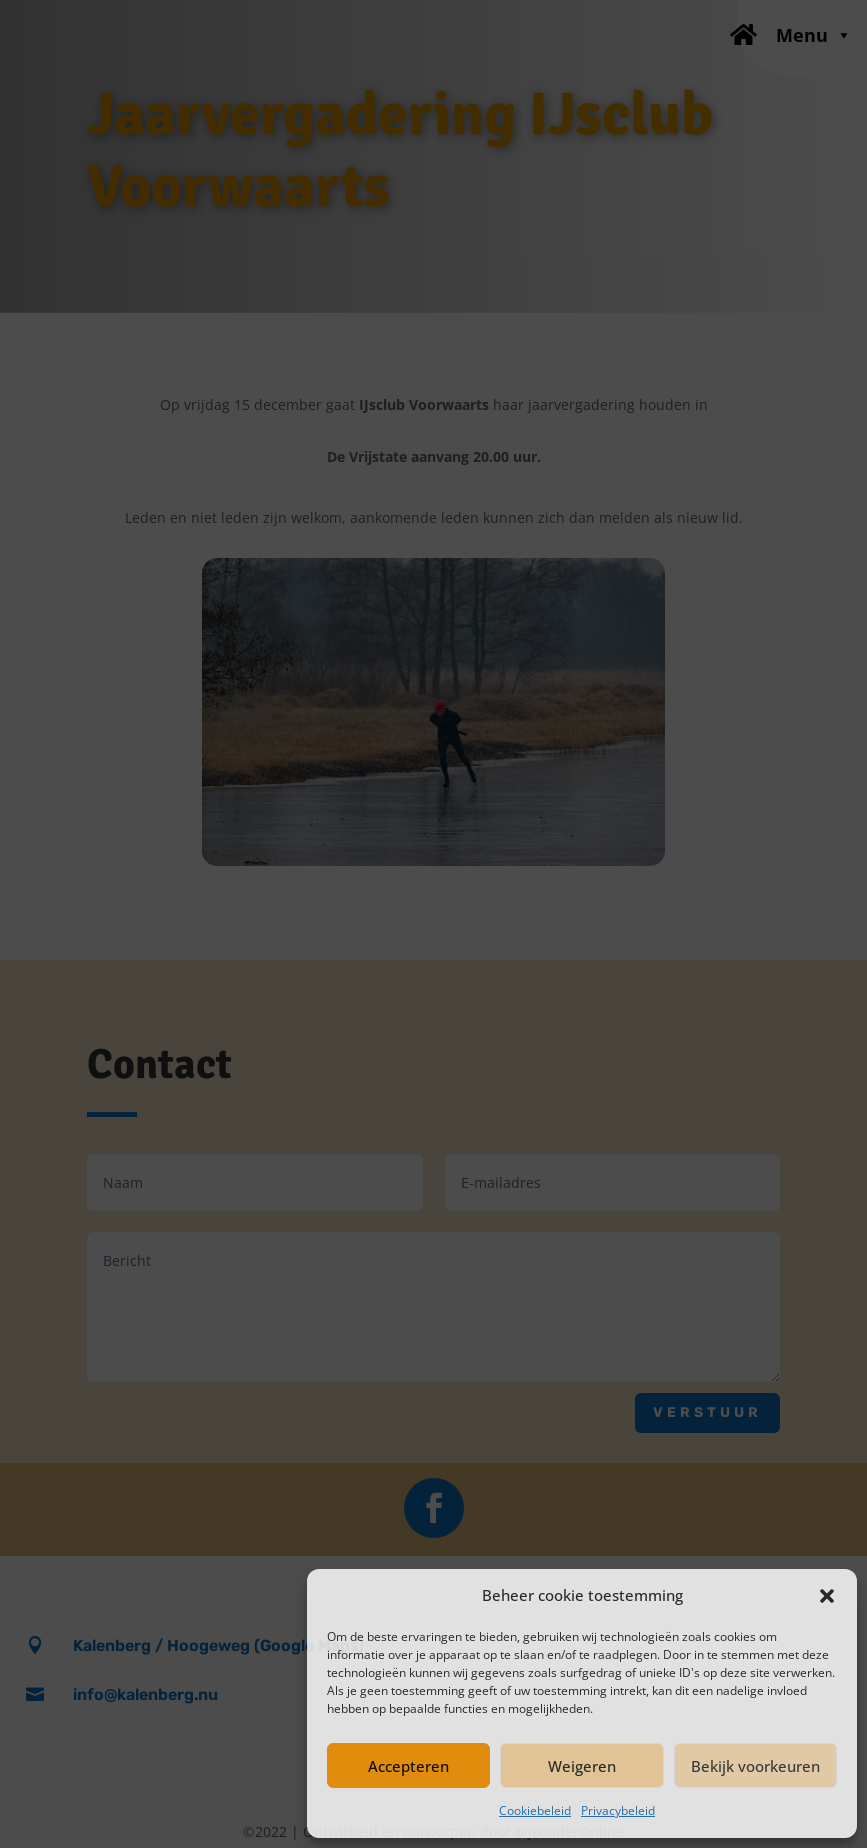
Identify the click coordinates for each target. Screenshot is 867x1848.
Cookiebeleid (535, 1810)
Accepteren (408, 1766)
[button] (827, 1596)
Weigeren (582, 1766)
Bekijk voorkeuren (755, 1766)
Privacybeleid (618, 1810)
